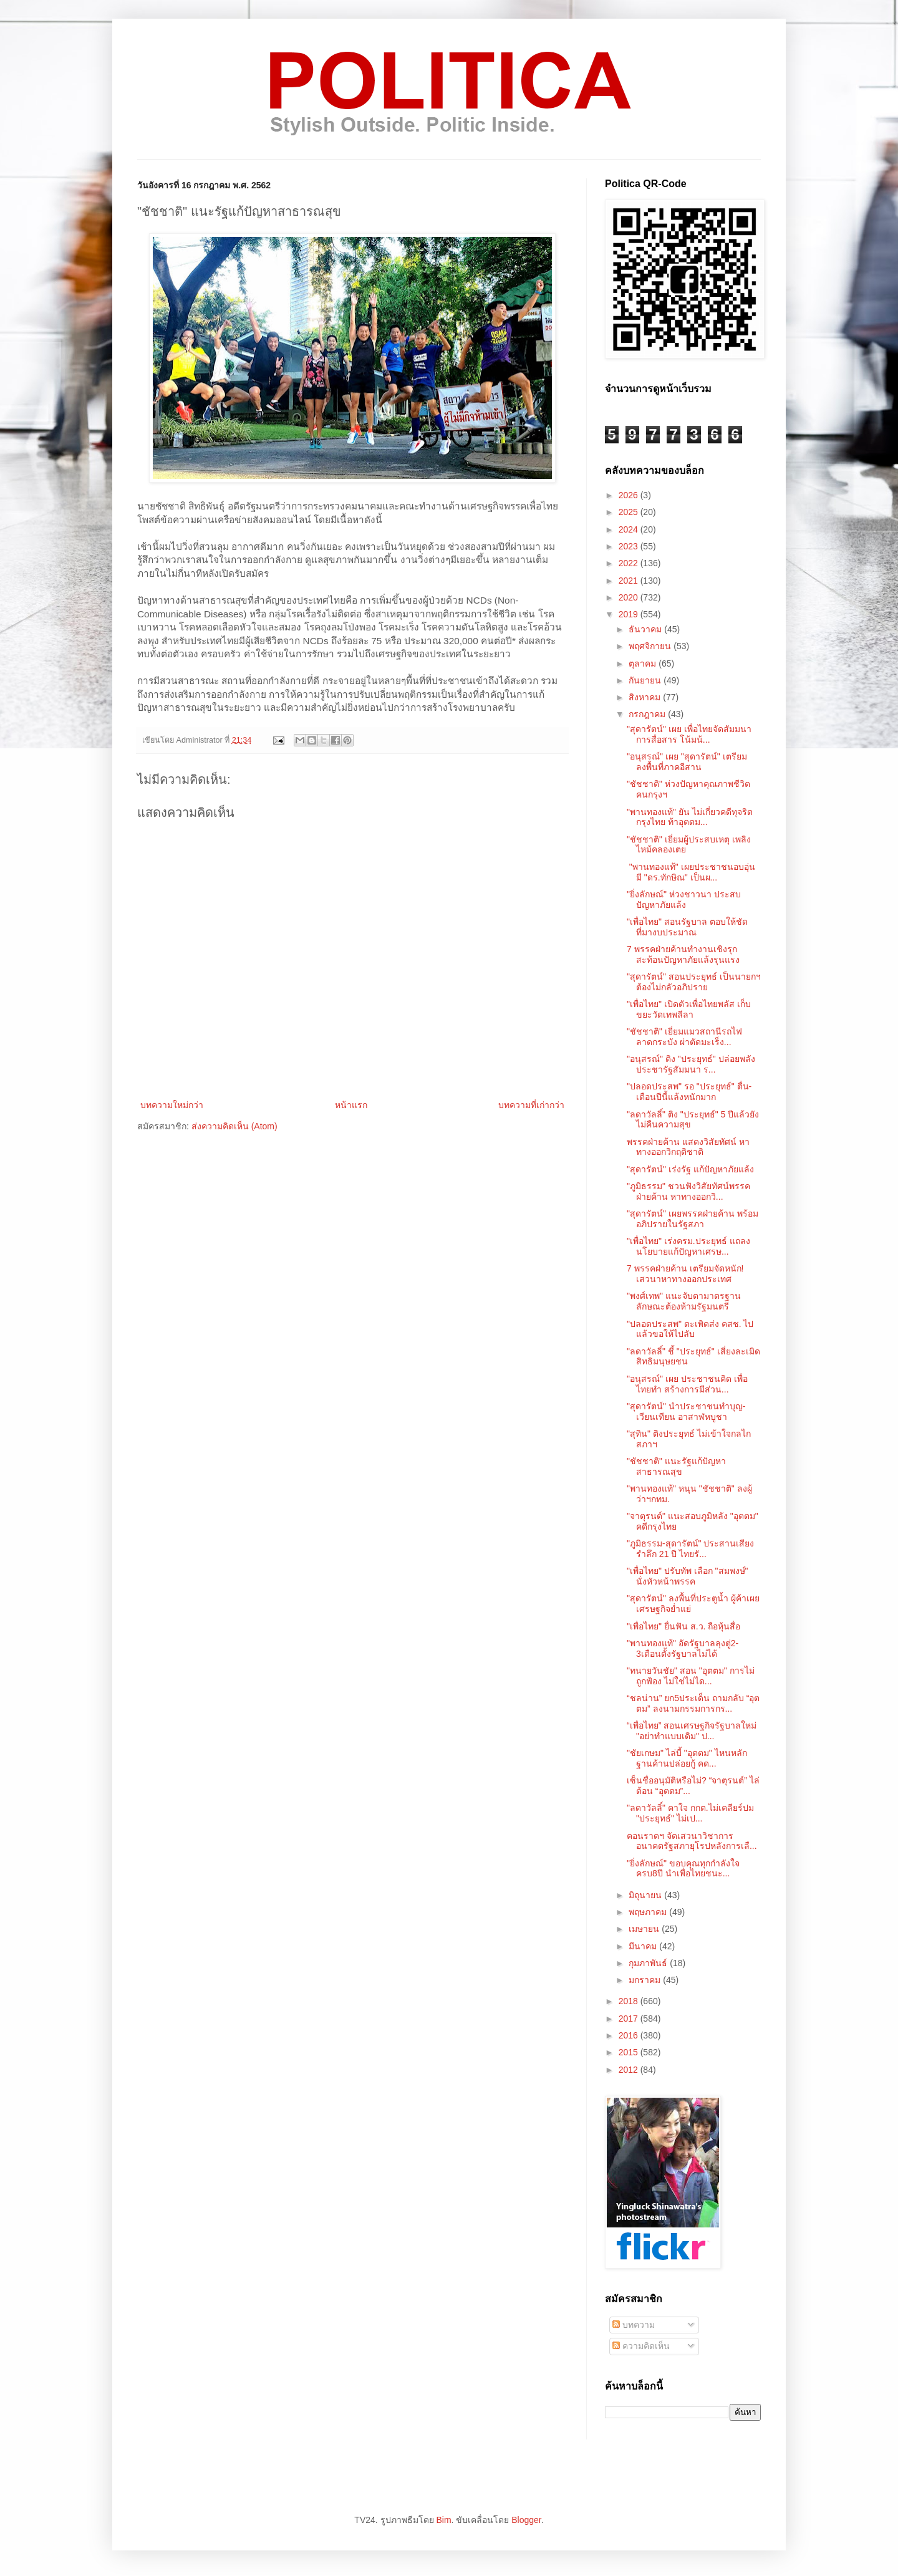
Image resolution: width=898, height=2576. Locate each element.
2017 (629, 2019)
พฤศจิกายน (651, 646)
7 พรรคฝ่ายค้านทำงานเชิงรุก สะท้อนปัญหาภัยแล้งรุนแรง (683, 954)
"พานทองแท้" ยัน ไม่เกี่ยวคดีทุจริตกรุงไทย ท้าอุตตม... (690, 817)
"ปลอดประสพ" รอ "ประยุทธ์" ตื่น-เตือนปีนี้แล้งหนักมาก (689, 1091)
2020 (629, 597)
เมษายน (645, 1929)
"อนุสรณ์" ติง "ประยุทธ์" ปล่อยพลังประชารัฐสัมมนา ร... (691, 1064)
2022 (629, 563)
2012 (629, 2070)
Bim (443, 2520)
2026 (629, 495)
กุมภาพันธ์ (649, 1963)
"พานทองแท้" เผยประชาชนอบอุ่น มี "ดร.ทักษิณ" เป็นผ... (691, 872)
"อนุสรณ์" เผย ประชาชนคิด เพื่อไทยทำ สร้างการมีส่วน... (687, 1384)
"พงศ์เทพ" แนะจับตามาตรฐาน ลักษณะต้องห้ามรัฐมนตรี (684, 1301)
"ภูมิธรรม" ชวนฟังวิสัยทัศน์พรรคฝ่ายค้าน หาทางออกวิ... (688, 1191)
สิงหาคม (646, 697)
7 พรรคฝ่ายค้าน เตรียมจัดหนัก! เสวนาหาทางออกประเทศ (685, 1273)
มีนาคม (644, 1946)
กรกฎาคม (648, 714)
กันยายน (646, 680)
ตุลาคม (644, 663)
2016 (629, 2035)
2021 (629, 581)
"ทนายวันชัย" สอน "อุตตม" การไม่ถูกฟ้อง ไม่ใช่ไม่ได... (691, 1676)
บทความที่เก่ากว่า (531, 1105)
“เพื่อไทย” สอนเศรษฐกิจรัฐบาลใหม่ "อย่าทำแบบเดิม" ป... (691, 1730)
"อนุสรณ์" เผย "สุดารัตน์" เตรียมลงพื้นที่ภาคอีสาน (687, 761)
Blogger (526, 2520)
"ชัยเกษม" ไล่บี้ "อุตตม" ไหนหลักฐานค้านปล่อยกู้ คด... (687, 1758)
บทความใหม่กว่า (171, 1105)
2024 (629, 529)
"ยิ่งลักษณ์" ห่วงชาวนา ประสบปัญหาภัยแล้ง (684, 899)
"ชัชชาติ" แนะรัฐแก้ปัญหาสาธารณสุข (676, 1466)
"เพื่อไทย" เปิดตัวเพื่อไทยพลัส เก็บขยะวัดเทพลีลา (689, 1009)
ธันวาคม (646, 629)
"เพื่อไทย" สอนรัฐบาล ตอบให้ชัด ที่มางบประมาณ (687, 927)
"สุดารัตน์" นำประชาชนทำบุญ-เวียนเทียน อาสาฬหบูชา (686, 1411)
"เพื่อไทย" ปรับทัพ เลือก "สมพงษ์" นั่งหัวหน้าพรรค (687, 1576)
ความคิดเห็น (641, 2346)
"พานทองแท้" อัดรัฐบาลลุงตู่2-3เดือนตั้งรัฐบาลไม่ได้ (682, 1648)
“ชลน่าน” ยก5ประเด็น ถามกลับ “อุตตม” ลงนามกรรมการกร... (693, 1703)
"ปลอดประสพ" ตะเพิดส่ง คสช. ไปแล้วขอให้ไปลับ (690, 1329)
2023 (629, 546)
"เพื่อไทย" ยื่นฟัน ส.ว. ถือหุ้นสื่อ (683, 1626)
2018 (629, 2001)
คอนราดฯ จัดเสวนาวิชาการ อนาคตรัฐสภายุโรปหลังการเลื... (692, 1841)
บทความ (633, 2325)
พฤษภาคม (649, 1912)
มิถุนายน (646, 1895)
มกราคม (646, 1980)
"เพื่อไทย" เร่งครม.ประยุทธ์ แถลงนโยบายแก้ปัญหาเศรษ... (688, 1246)
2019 (629, 614)
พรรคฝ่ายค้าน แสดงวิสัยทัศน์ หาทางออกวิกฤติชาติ (688, 1147)
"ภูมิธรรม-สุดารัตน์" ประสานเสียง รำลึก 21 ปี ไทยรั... (691, 1548)
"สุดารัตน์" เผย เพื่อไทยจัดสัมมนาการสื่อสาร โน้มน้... (689, 734)
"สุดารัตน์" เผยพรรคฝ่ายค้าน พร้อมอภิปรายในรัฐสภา (692, 1218)
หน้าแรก (351, 1105)
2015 (629, 2052)
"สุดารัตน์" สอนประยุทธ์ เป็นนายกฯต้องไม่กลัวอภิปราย (694, 982)
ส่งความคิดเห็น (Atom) (234, 1126)
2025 (629, 512)
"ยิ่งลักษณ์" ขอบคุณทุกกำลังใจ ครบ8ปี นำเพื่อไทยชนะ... (683, 1868)
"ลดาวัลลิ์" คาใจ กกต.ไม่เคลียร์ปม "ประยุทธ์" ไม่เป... (690, 1813)
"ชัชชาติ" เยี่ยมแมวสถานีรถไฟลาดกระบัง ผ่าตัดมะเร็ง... (684, 1036)
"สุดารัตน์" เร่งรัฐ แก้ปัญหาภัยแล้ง (690, 1169)
